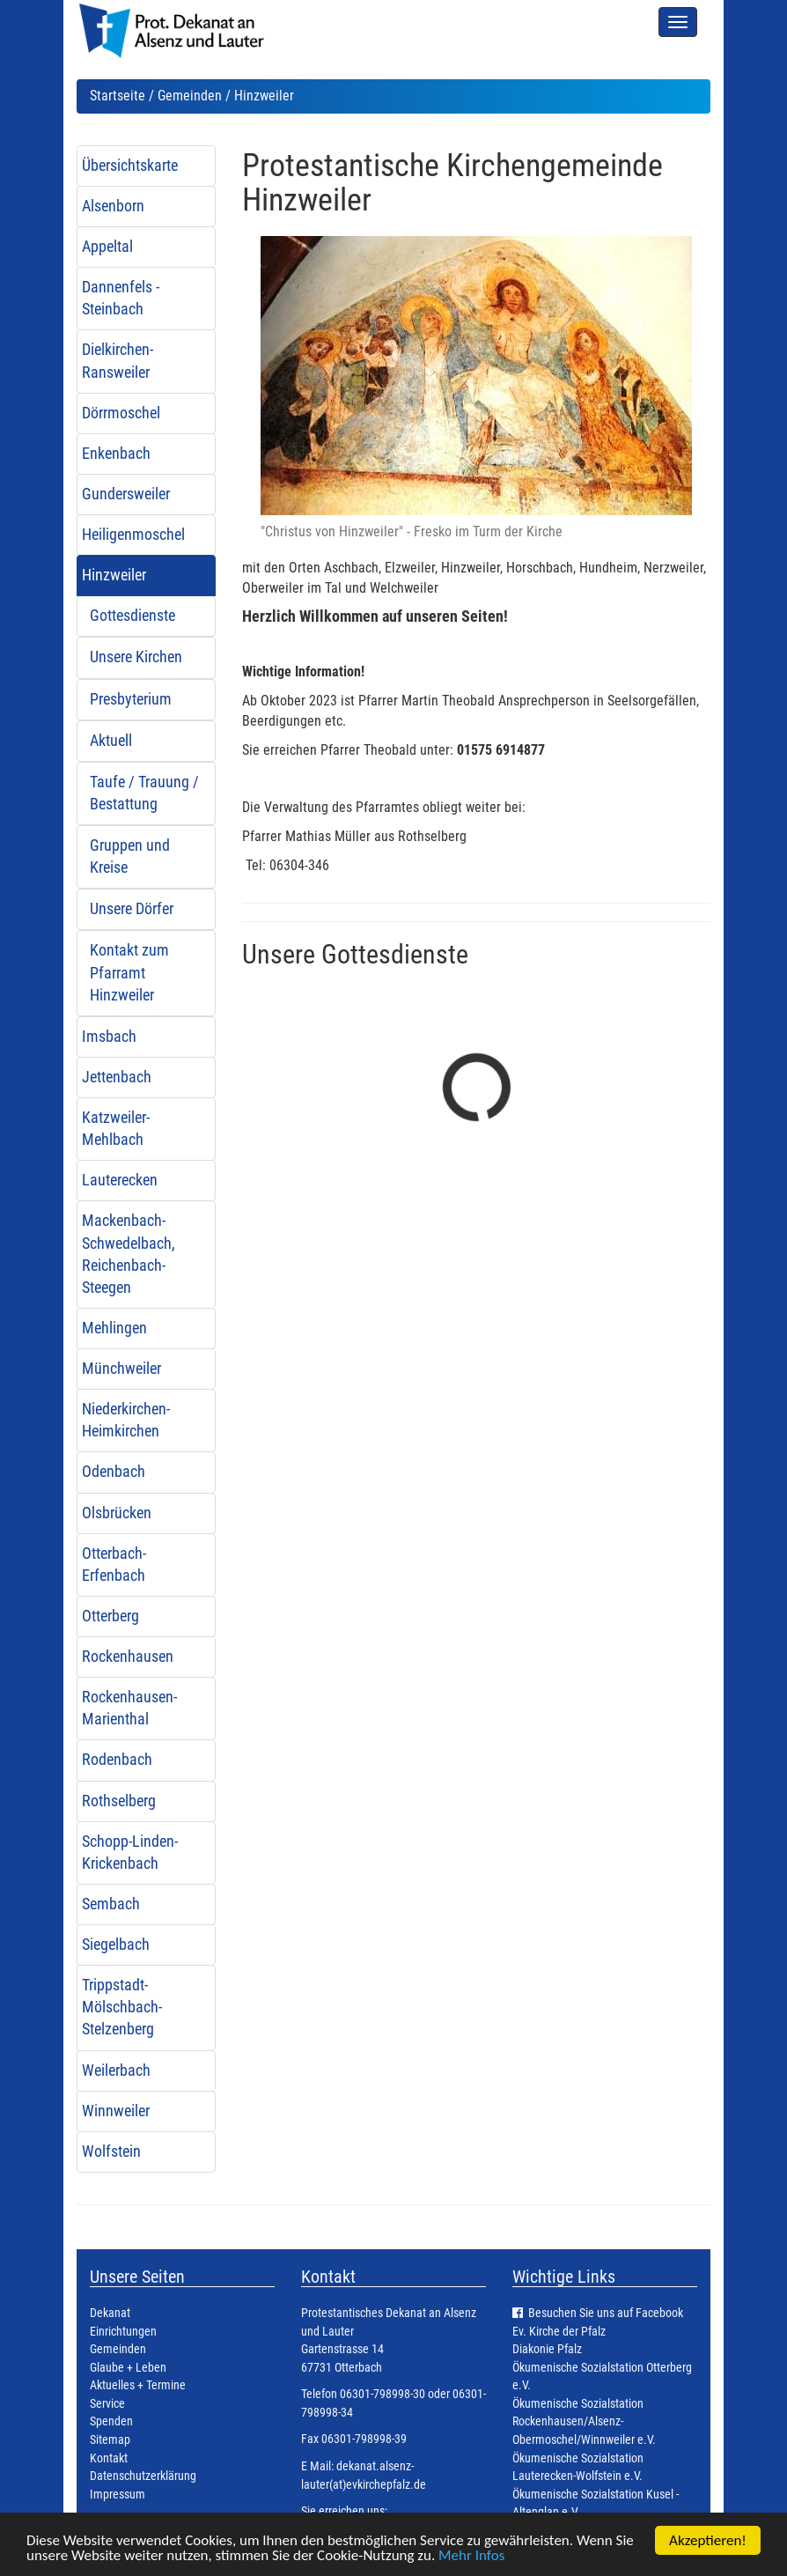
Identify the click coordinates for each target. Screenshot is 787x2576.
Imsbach (109, 1036)
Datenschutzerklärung (143, 2476)
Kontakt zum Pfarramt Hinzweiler (129, 972)
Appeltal (107, 246)
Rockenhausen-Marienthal (129, 1708)
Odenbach (113, 1471)
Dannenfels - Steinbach (120, 298)
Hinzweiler (114, 575)
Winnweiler (116, 2111)
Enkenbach (116, 453)
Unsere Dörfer (131, 909)
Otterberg (110, 1616)
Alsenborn (113, 206)
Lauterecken (120, 1180)
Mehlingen (114, 1328)
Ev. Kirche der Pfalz (559, 2331)
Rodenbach (117, 1759)
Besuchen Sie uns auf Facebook (605, 2313)
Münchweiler (121, 1368)
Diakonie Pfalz (547, 2349)
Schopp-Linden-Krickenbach (130, 1852)
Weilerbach (116, 2070)
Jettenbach (116, 1077)
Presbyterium (131, 699)
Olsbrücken (116, 1513)
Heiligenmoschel (133, 534)
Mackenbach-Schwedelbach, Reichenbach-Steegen (128, 1253)
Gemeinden (190, 95)
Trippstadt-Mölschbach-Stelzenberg (122, 2007)
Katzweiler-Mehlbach (116, 1128)
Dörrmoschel (121, 413)
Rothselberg (119, 1801)
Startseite (117, 95)
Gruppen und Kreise (130, 856)
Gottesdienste (132, 615)
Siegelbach (116, 1944)
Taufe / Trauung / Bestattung (144, 793)
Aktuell (111, 740)
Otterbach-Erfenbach (114, 1564)
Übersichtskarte (130, 165)
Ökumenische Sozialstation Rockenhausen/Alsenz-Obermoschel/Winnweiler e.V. (584, 2421)
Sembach (111, 1904)
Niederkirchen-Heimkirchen (126, 1420)
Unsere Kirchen (136, 657)
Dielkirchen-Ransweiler (117, 360)
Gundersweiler (126, 494)
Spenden (111, 2421)
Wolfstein (111, 2151)
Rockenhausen (127, 1656)
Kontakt (109, 2458)
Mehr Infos (471, 2556)
